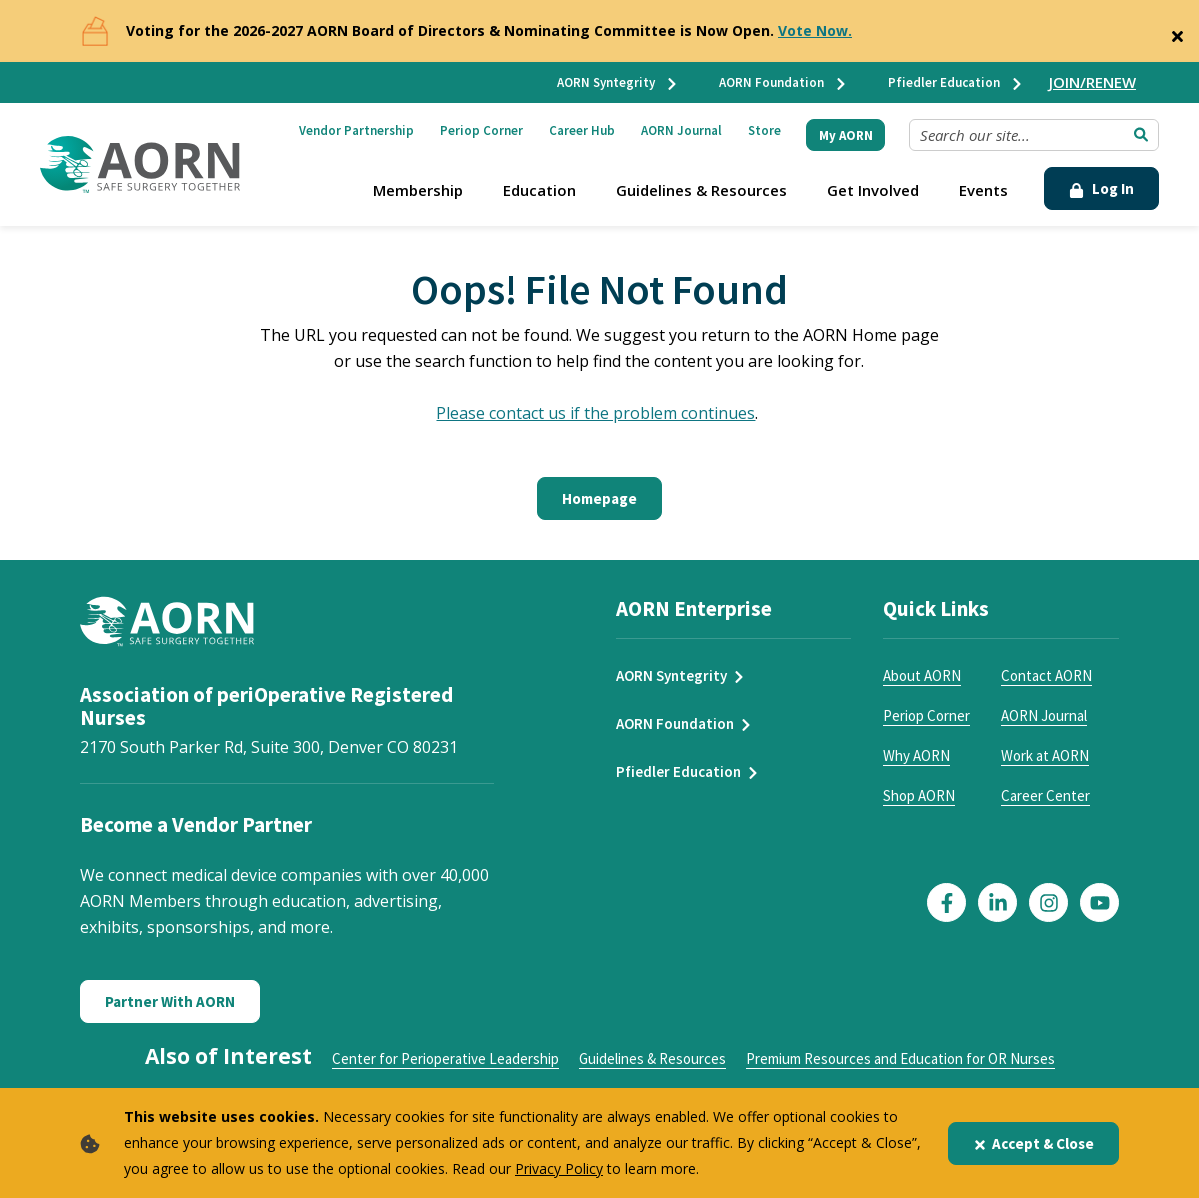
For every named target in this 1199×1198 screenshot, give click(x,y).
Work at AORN (1045, 755)
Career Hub (582, 130)
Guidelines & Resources (701, 190)
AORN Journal (681, 130)
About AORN (922, 675)
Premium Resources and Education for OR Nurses (900, 1058)
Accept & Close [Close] (1033, 1143)
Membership (418, 190)
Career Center (1045, 795)
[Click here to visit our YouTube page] (1099, 902)
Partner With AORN (170, 1001)
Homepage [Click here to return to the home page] (599, 498)
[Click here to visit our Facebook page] (946, 902)
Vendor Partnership (356, 130)
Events (983, 190)
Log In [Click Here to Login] (1101, 188)
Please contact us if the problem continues (595, 413)
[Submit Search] (1141, 135)
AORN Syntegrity (618, 82)
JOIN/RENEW (1092, 82)
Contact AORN (1046, 675)
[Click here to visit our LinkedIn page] (997, 902)
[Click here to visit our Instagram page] (1048, 902)
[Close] (1177, 32)
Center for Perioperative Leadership (445, 1058)
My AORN (846, 135)
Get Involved (873, 190)
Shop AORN (919, 795)
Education (539, 190)
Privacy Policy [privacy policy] (559, 1168)
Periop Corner (481, 130)
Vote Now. (815, 30)
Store (764, 130)
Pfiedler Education (956, 82)
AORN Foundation (783, 82)
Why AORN (916, 755)
